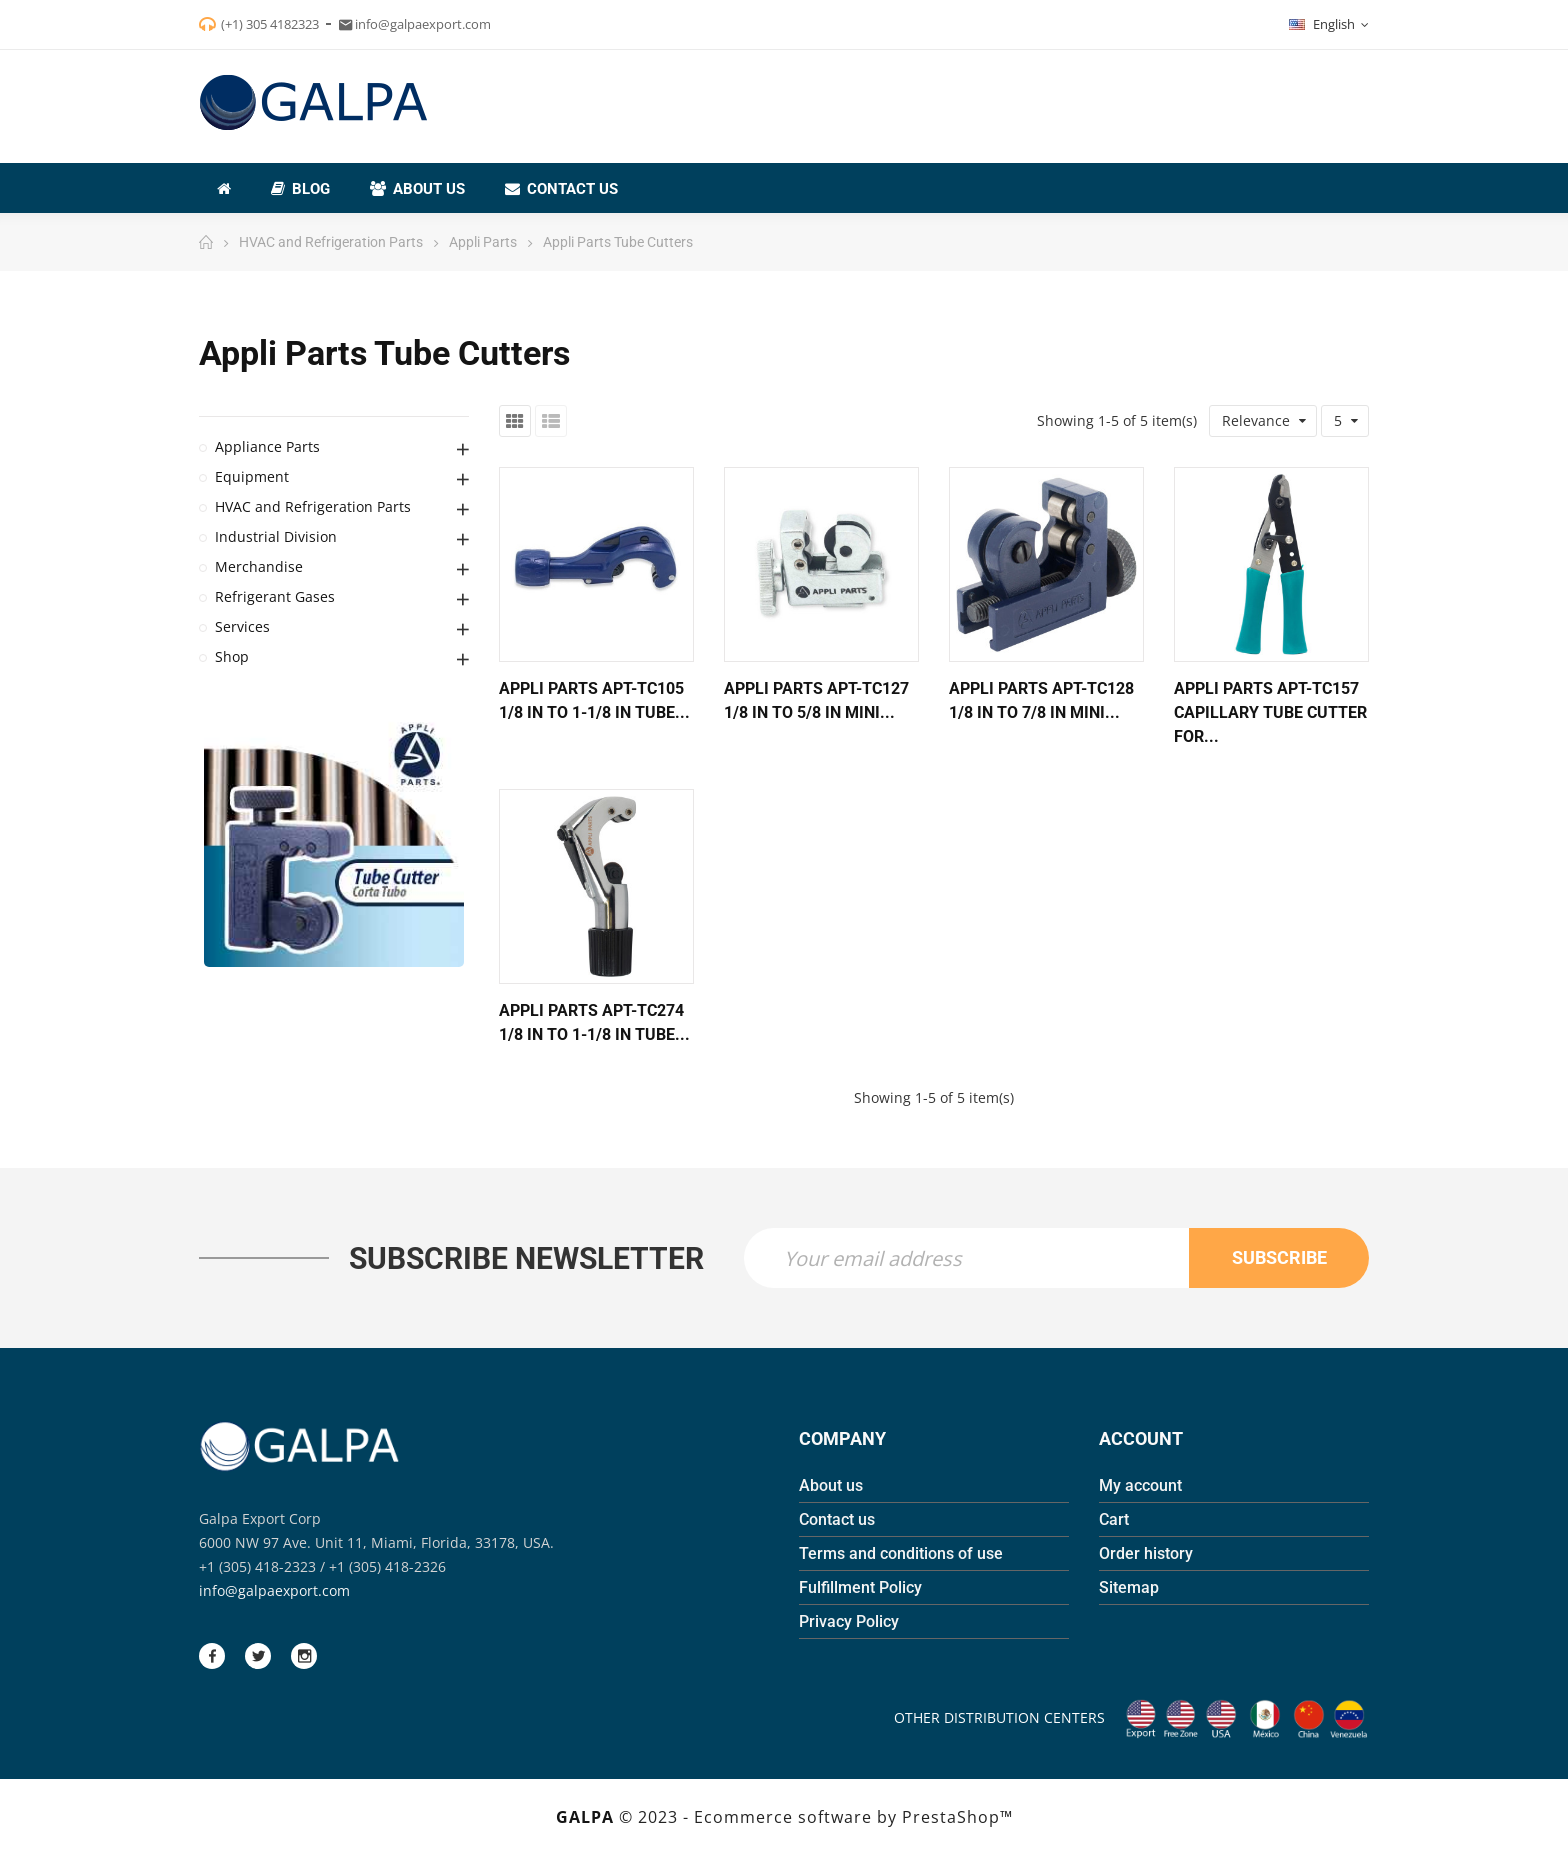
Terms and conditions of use (901, 1553)
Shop (232, 656)
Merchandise (259, 566)
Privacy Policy (849, 1621)
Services (242, 626)
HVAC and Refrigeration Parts (313, 506)
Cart (1114, 1519)
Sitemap (1129, 1587)
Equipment (252, 476)
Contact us (837, 1519)
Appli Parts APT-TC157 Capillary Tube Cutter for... (1270, 712)
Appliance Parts (267, 446)
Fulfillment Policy (860, 1587)
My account (1140, 1485)
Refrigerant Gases (275, 596)
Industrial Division (276, 536)
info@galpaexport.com (274, 1590)
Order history (1146, 1553)
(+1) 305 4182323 (270, 24)
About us (831, 1485)
